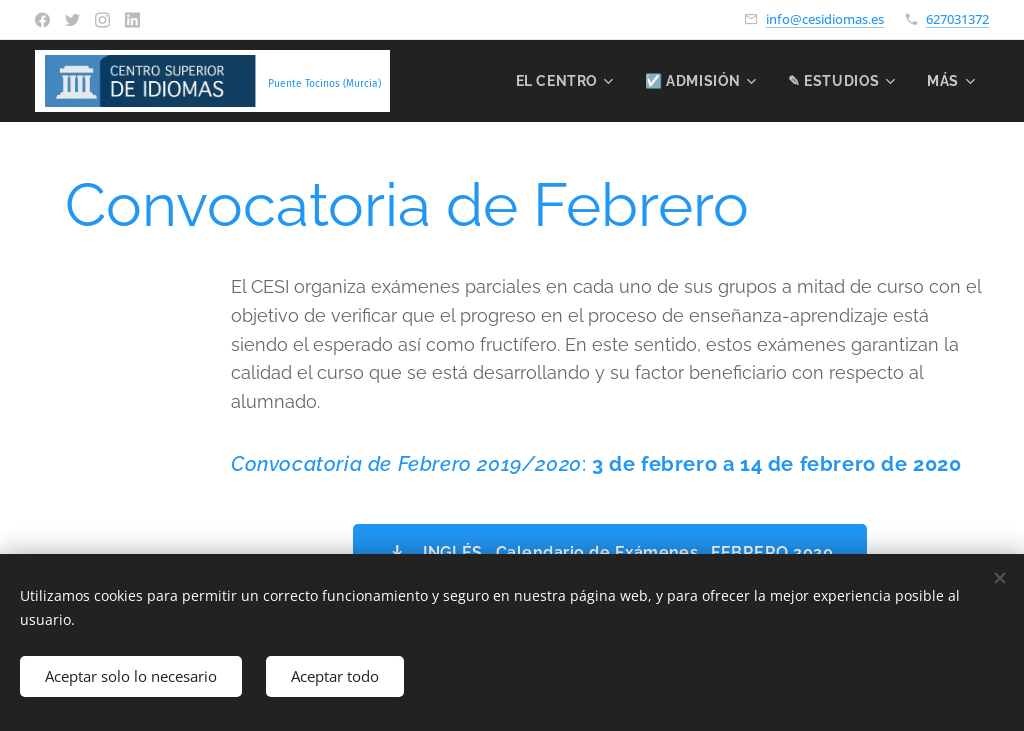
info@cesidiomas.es (825, 19)
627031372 (957, 19)
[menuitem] (561, 81)
